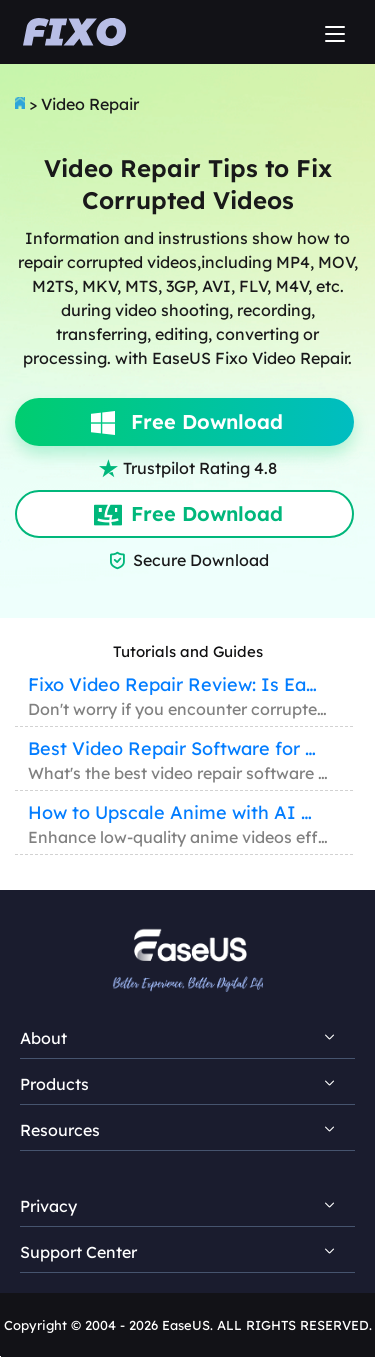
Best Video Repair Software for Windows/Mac (174, 748)
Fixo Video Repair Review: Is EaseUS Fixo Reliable (174, 684)
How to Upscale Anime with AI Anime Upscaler (174, 812)
